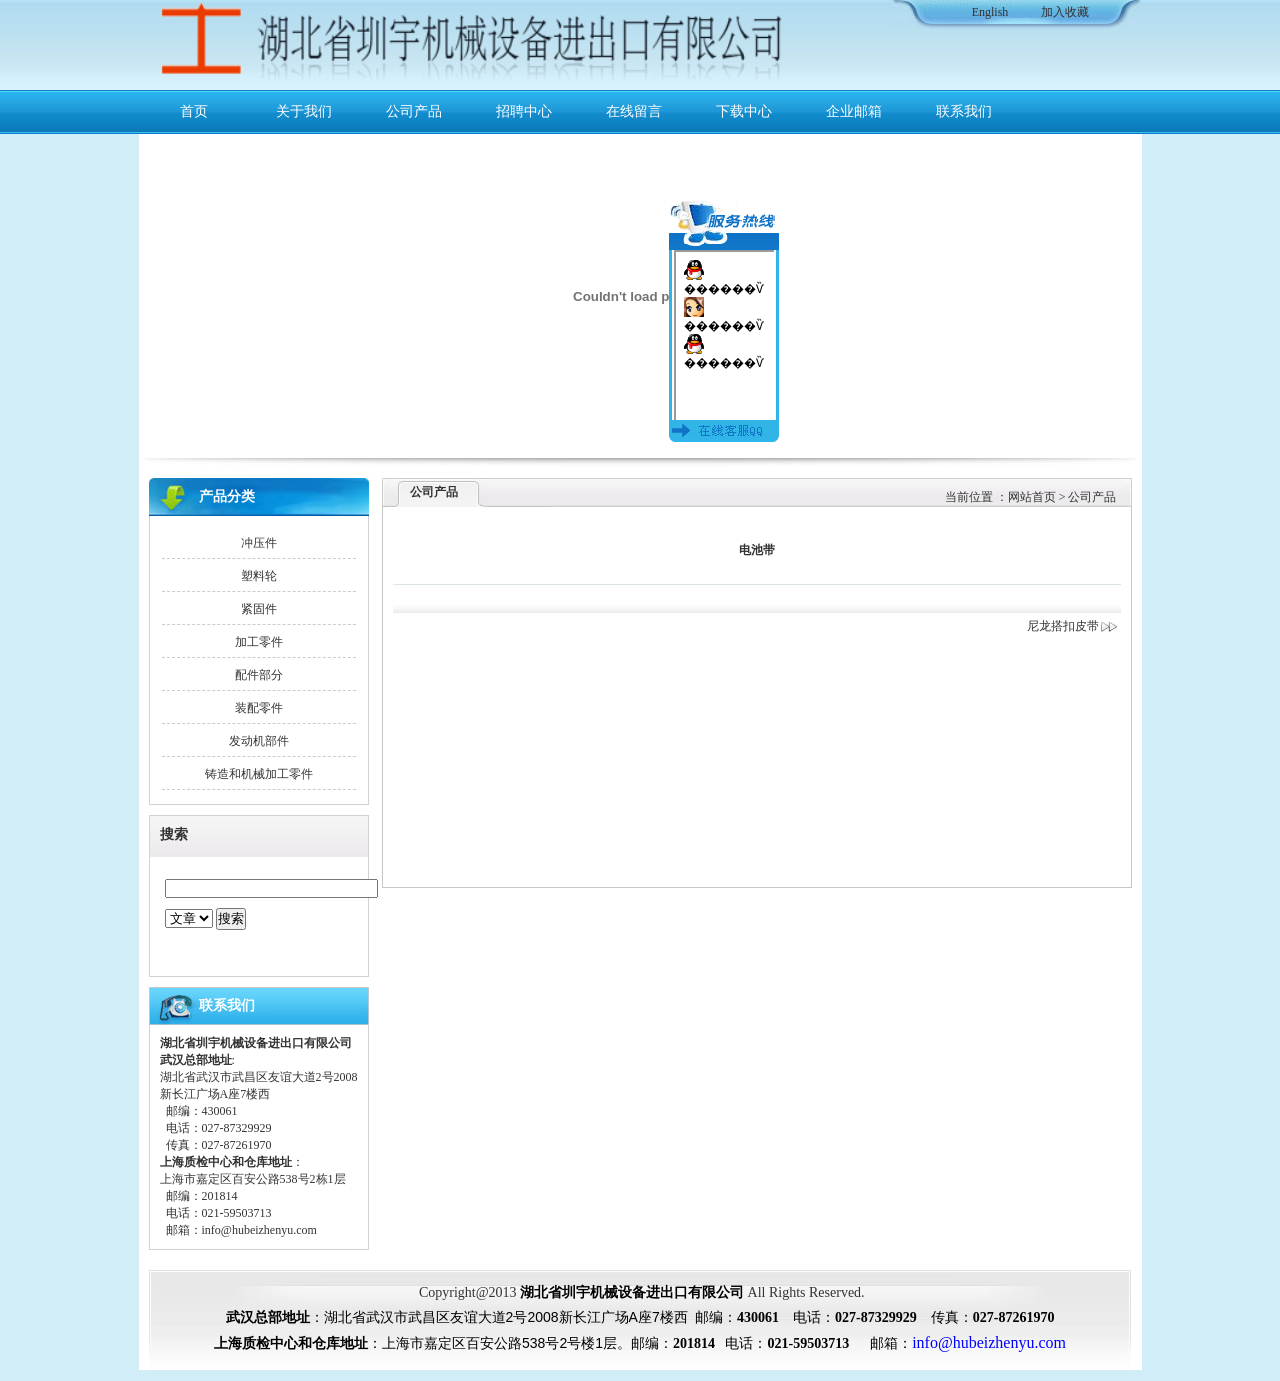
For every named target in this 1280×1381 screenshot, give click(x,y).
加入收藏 (1065, 12)
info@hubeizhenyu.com (259, 1230)
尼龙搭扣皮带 (1073, 626)
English (990, 12)
